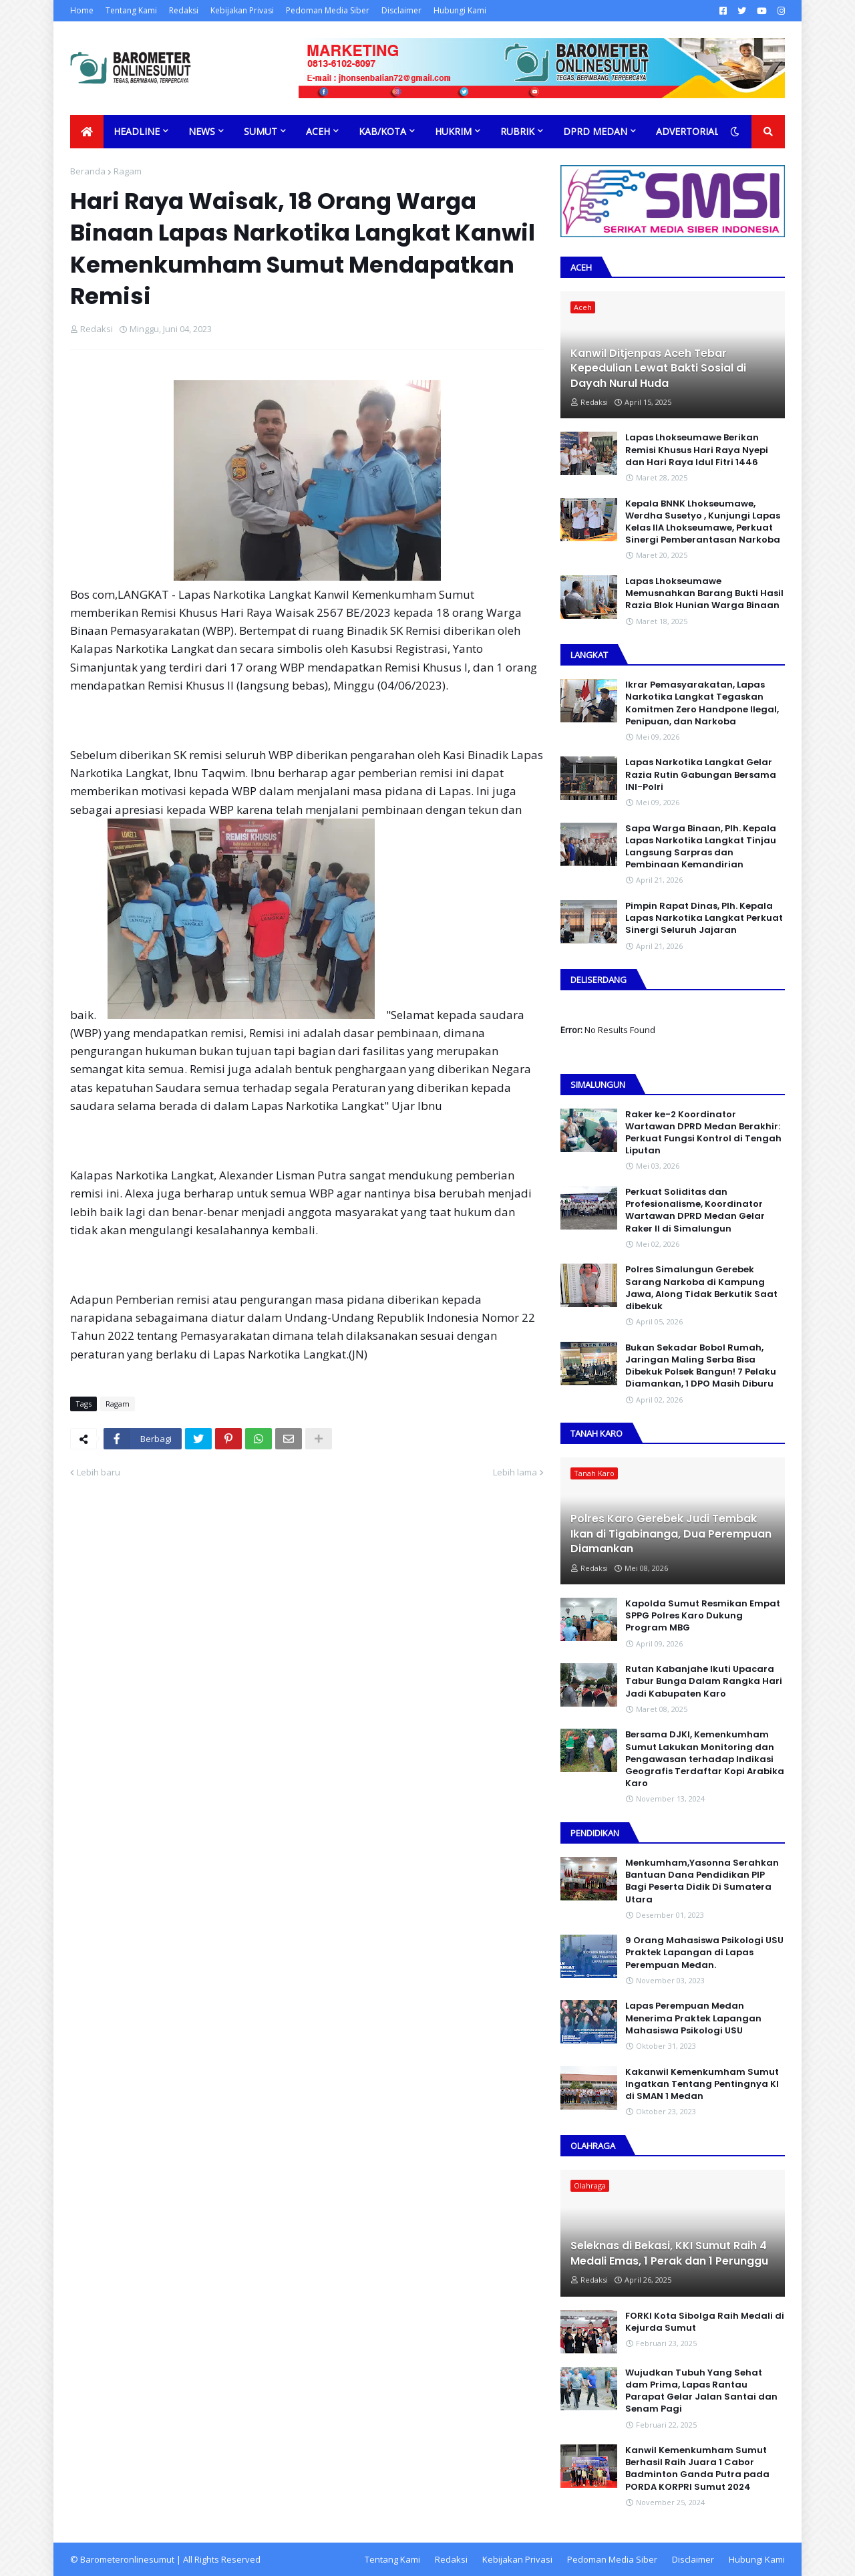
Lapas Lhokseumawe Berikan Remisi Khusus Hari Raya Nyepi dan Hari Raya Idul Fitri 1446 (696, 450)
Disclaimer (401, 10)
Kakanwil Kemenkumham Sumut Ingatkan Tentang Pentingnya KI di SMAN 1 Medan (702, 2084)
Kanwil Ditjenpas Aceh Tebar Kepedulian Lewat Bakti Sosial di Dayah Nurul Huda (658, 368)
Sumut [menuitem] (260, 131)
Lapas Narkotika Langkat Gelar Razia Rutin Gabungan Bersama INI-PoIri (700, 774)
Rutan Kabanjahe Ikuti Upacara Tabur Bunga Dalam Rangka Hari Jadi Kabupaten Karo (703, 1681)
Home (82, 10)
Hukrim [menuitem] (453, 131)
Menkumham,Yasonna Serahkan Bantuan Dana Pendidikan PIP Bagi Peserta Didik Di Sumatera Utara (702, 1881)
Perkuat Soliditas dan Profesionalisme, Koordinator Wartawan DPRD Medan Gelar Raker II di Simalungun (695, 1210)
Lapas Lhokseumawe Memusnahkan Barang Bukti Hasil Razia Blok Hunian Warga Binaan (704, 593)
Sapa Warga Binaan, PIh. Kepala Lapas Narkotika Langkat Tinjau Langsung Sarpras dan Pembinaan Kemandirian (700, 847)
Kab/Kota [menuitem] (382, 131)
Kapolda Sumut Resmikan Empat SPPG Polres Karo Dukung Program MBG (702, 1616)
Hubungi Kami (460, 10)
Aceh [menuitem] (318, 131)
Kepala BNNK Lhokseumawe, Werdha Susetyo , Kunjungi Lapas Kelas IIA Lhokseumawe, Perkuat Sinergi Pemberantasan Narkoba (702, 522)
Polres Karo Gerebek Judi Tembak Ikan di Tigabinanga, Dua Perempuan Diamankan (671, 1534)
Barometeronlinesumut (127, 2559)
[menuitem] (87, 131)
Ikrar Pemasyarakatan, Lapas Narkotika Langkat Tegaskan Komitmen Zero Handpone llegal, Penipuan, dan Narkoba (702, 703)
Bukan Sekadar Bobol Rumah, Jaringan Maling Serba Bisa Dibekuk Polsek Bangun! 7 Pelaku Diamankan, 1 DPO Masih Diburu (700, 1366)
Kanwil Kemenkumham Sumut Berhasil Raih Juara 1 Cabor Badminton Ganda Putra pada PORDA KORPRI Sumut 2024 (697, 2468)
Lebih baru (98, 1472)
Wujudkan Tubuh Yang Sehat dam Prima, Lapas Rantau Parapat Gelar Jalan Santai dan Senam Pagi (701, 2391)
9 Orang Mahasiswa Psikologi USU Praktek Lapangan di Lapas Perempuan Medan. (704, 1953)
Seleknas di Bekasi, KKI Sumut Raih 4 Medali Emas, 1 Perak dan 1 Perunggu (669, 2253)
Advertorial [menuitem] (687, 131)
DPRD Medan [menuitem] (595, 131)
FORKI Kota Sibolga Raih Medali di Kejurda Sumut (704, 2322)
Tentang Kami (131, 10)
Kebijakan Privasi (242, 10)
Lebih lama (515, 1472)
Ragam (128, 171)
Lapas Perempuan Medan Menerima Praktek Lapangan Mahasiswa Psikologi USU (693, 2018)
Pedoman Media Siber (327, 10)
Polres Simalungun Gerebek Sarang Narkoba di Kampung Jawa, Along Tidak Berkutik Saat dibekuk (701, 1288)
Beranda (88, 171)
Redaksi (183, 10)
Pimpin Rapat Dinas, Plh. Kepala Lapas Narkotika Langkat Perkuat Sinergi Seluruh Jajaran (704, 918)
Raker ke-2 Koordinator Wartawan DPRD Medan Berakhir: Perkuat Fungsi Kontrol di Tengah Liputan (703, 1133)
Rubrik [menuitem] (517, 131)
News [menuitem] (201, 131)
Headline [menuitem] (137, 131)
